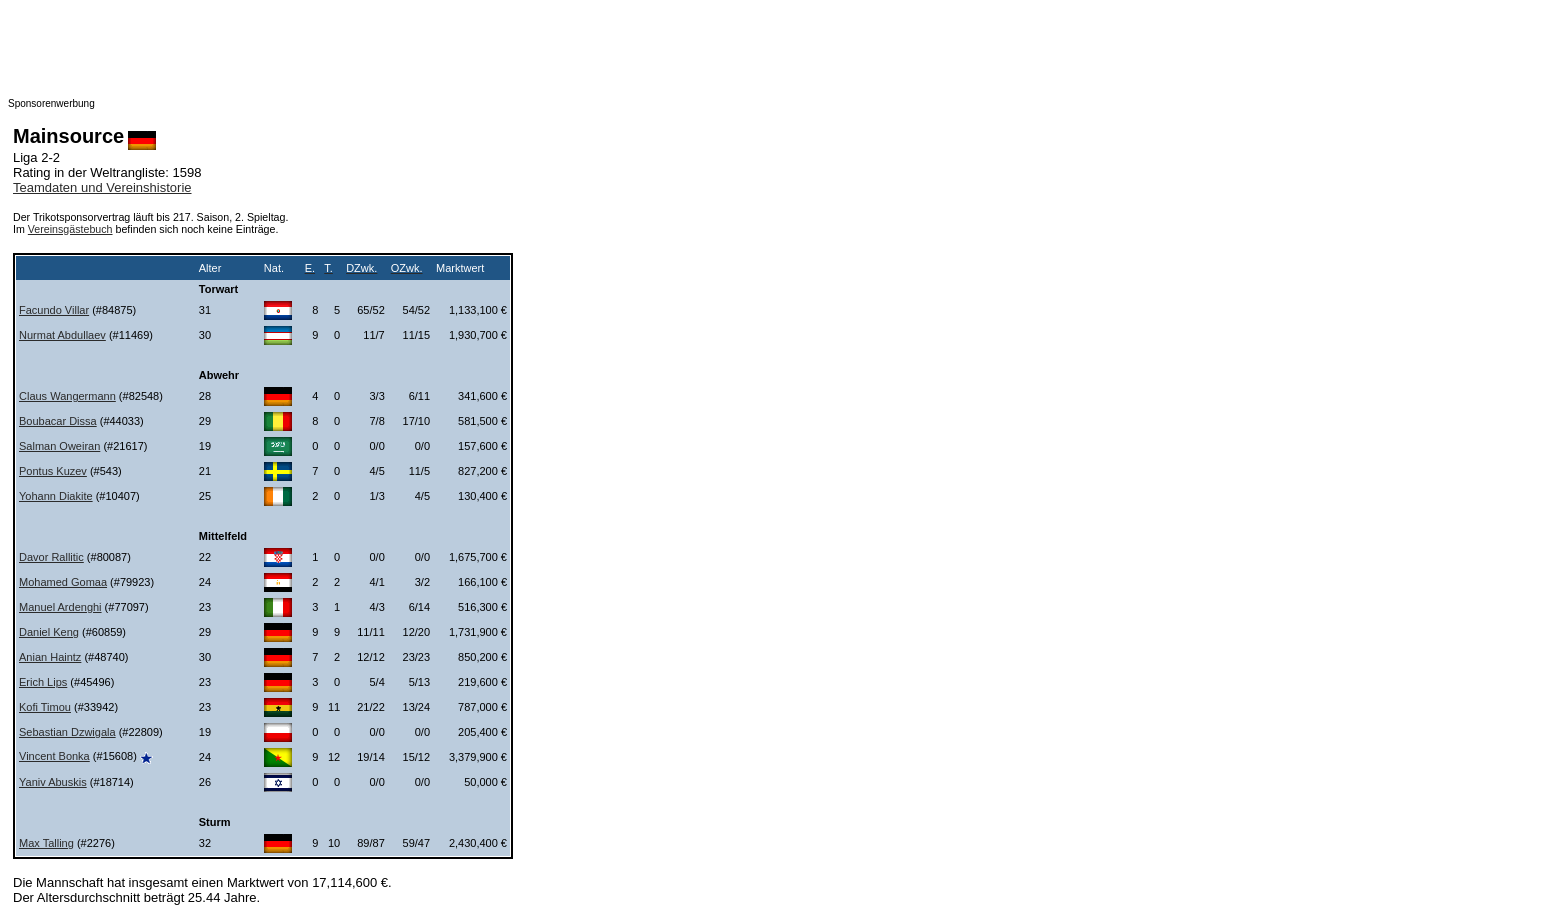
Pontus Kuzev (53, 471)
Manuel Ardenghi (60, 607)
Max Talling (46, 843)
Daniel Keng (49, 632)
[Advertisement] (408, 53)
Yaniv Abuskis (53, 782)
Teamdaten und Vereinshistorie (102, 187)
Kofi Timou (45, 707)
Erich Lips (43, 682)
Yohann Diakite (56, 496)
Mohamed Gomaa (63, 582)
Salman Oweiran (59, 446)
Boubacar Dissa (58, 421)
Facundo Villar (54, 310)
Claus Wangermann (67, 396)
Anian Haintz (50, 657)
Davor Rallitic (51, 557)
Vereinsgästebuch (70, 229)
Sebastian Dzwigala (67, 732)
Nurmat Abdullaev (62, 335)
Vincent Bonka (54, 756)
